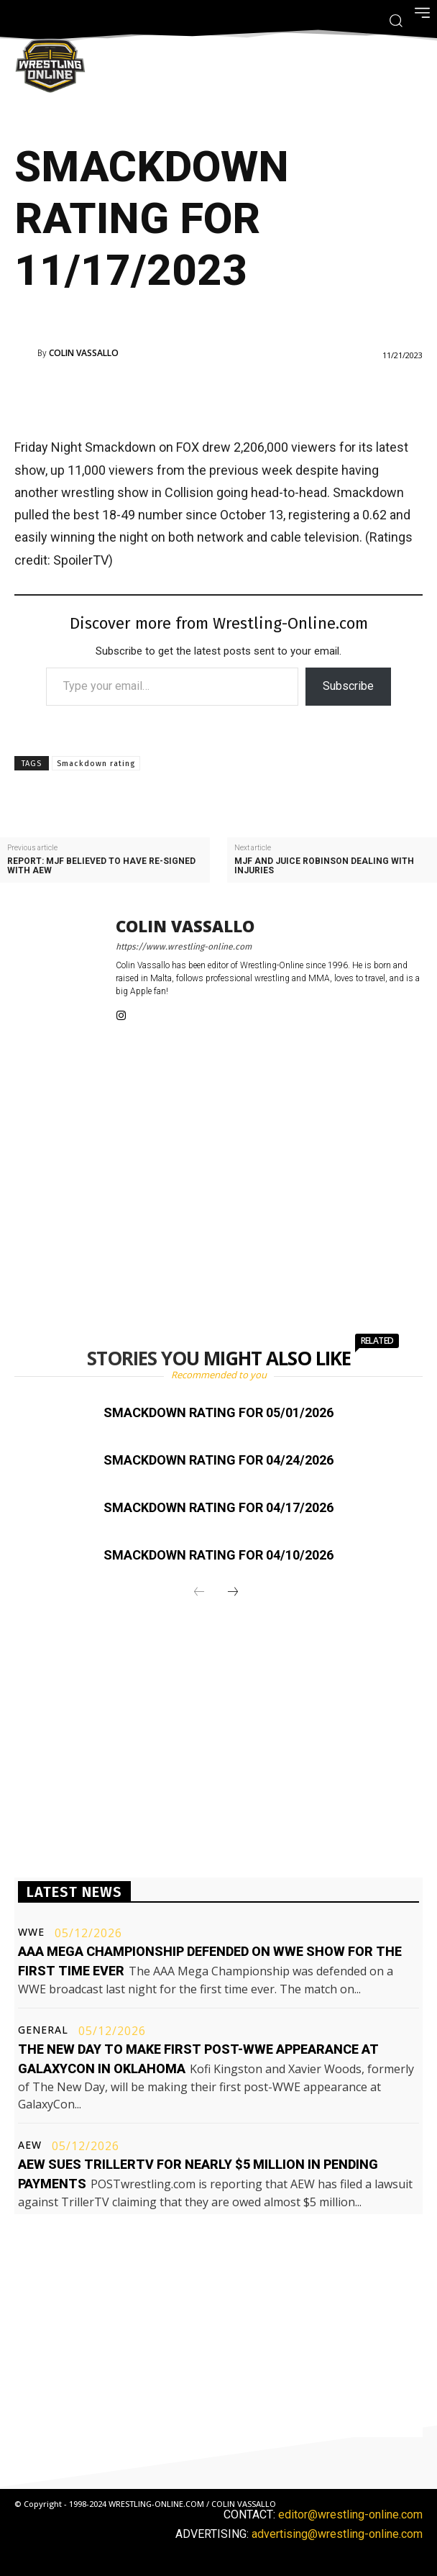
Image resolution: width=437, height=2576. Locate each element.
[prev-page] (199, 1592)
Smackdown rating (96, 763)
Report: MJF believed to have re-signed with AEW (101, 866)
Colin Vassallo (84, 353)
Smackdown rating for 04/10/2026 (219, 1554)
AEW (30, 2145)
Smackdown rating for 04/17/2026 (219, 1507)
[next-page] (232, 1592)
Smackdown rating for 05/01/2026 (219, 1412)
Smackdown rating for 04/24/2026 (219, 1459)
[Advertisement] (198, 395)
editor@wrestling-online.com (350, 2514)
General (43, 2030)
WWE (31, 1932)
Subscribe (348, 686)
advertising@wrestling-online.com (337, 2534)
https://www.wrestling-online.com (184, 947)
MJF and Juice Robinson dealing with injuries (324, 866)
